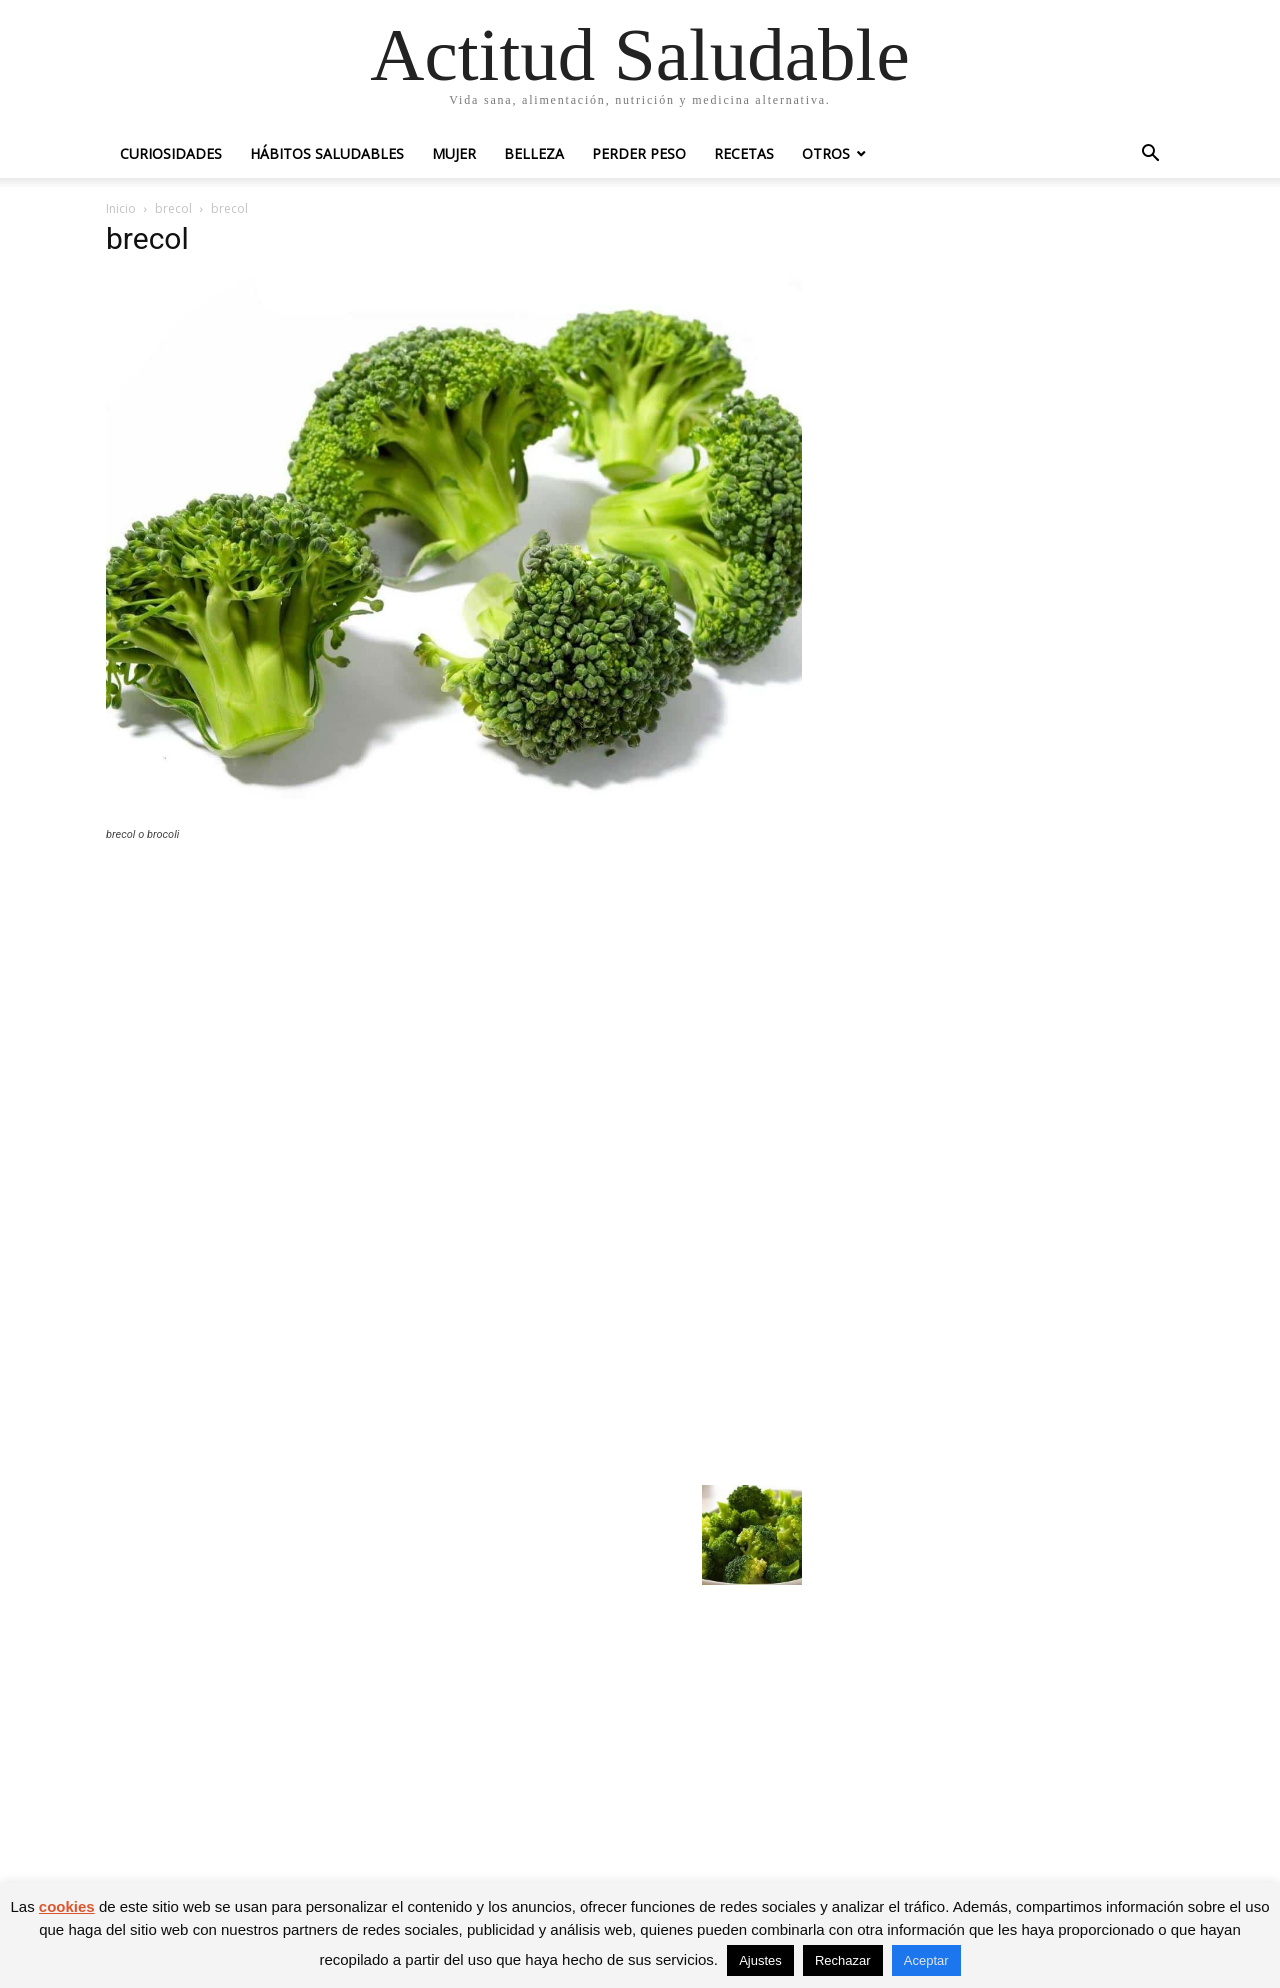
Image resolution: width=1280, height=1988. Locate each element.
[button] (1150, 155)
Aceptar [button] (926, 1960)
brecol (173, 208)
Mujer (454, 153)
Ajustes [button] (760, 1960)
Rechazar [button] (843, 1960)
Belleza (534, 153)
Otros (826, 153)
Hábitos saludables (327, 153)
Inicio (121, 208)
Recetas (744, 153)
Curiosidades (171, 153)
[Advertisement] (454, 1004)
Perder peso (639, 153)
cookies (67, 1906)
